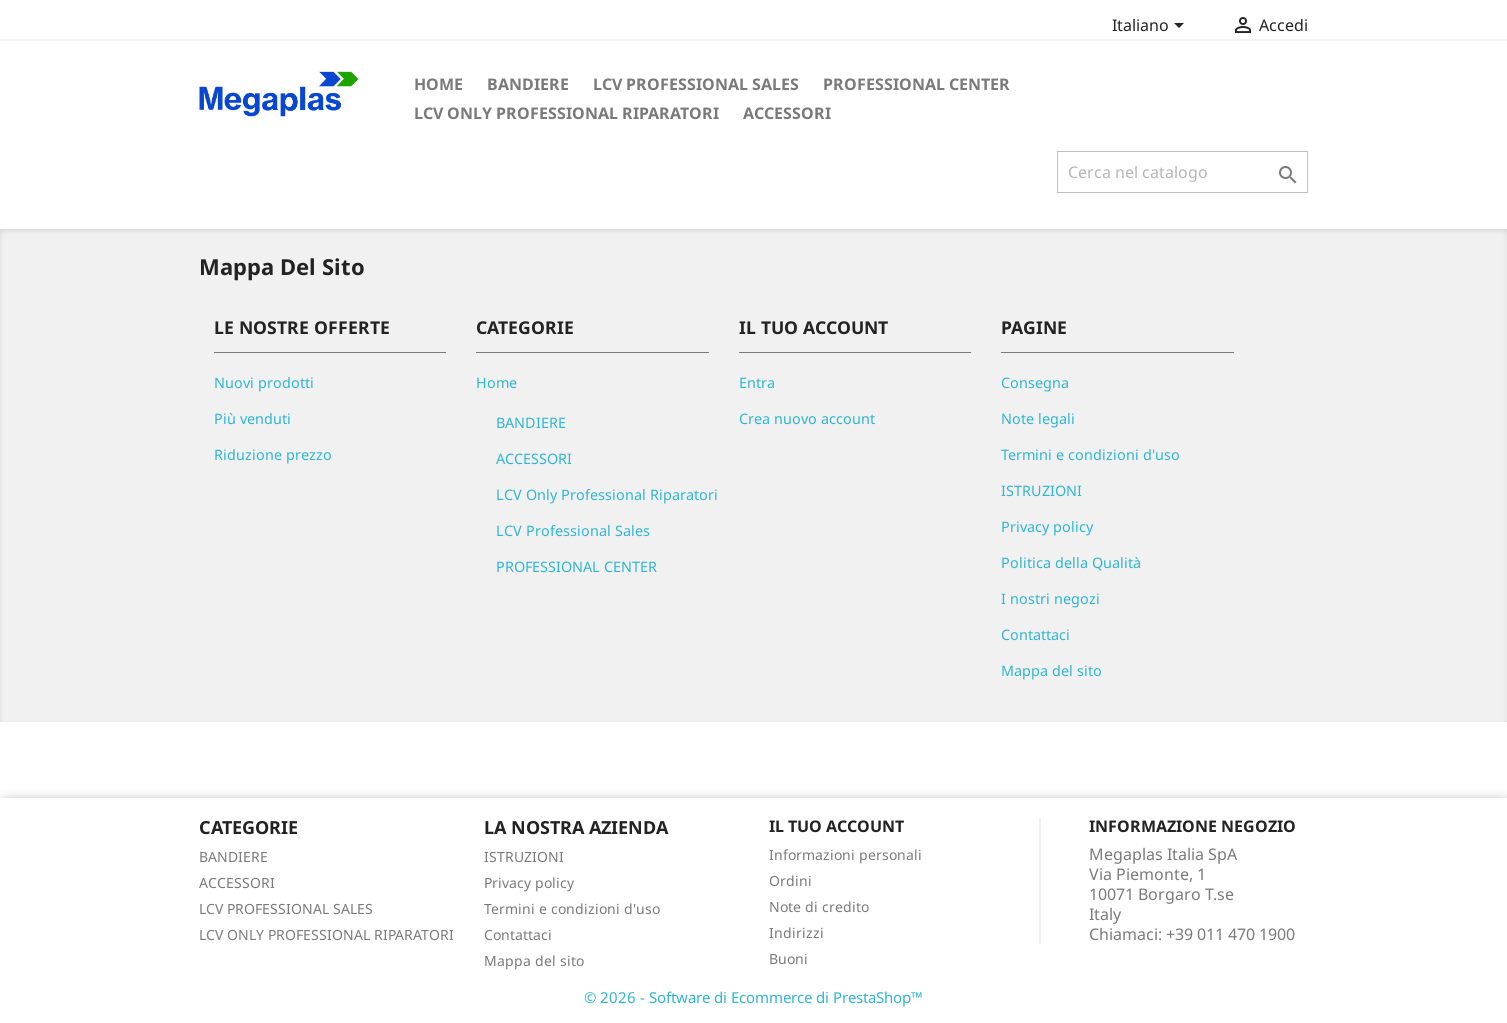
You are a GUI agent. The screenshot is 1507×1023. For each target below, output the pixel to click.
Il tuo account (836, 826)
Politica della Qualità (1071, 562)
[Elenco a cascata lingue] (1151, 27)
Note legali (1038, 418)
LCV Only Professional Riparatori (566, 113)
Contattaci (1035, 634)
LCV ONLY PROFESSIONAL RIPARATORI (326, 934)
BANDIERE (528, 84)
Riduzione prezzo (273, 454)
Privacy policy (1047, 526)
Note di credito (819, 906)
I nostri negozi (1050, 598)
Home (438, 84)
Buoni (788, 958)
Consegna (1035, 382)
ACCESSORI (787, 113)
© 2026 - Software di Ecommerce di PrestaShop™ (753, 997)
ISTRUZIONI (1041, 490)
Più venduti (252, 418)
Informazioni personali (845, 854)
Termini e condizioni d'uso (1090, 454)
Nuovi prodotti (264, 382)
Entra (757, 382)
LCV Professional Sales (696, 84)
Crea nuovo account (807, 418)
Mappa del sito (1051, 670)
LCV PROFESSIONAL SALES (286, 908)
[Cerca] (1182, 172)
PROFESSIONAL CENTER (916, 84)
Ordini (790, 880)
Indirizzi (796, 932)
